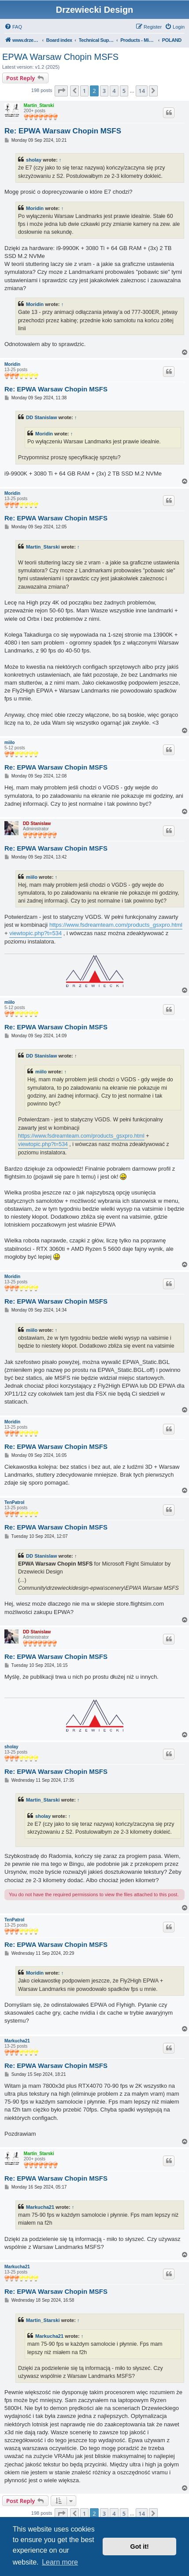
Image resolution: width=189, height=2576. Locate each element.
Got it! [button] (139, 2546)
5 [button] (124, 91)
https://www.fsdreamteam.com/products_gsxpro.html (115, 924)
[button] (61, 90)
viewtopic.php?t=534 (35, 933)
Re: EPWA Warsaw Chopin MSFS (62, 131)
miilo (9, 742)
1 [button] (84, 91)
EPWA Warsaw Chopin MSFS (60, 57)
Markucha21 (17, 2040)
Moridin (35, 208)
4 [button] (113, 91)
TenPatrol (14, 1502)
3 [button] (104, 91)
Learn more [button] (60, 2562)
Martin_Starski (39, 105)
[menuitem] (13, 27)
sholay (33, 159)
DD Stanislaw (41, 417)
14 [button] (141, 91)
